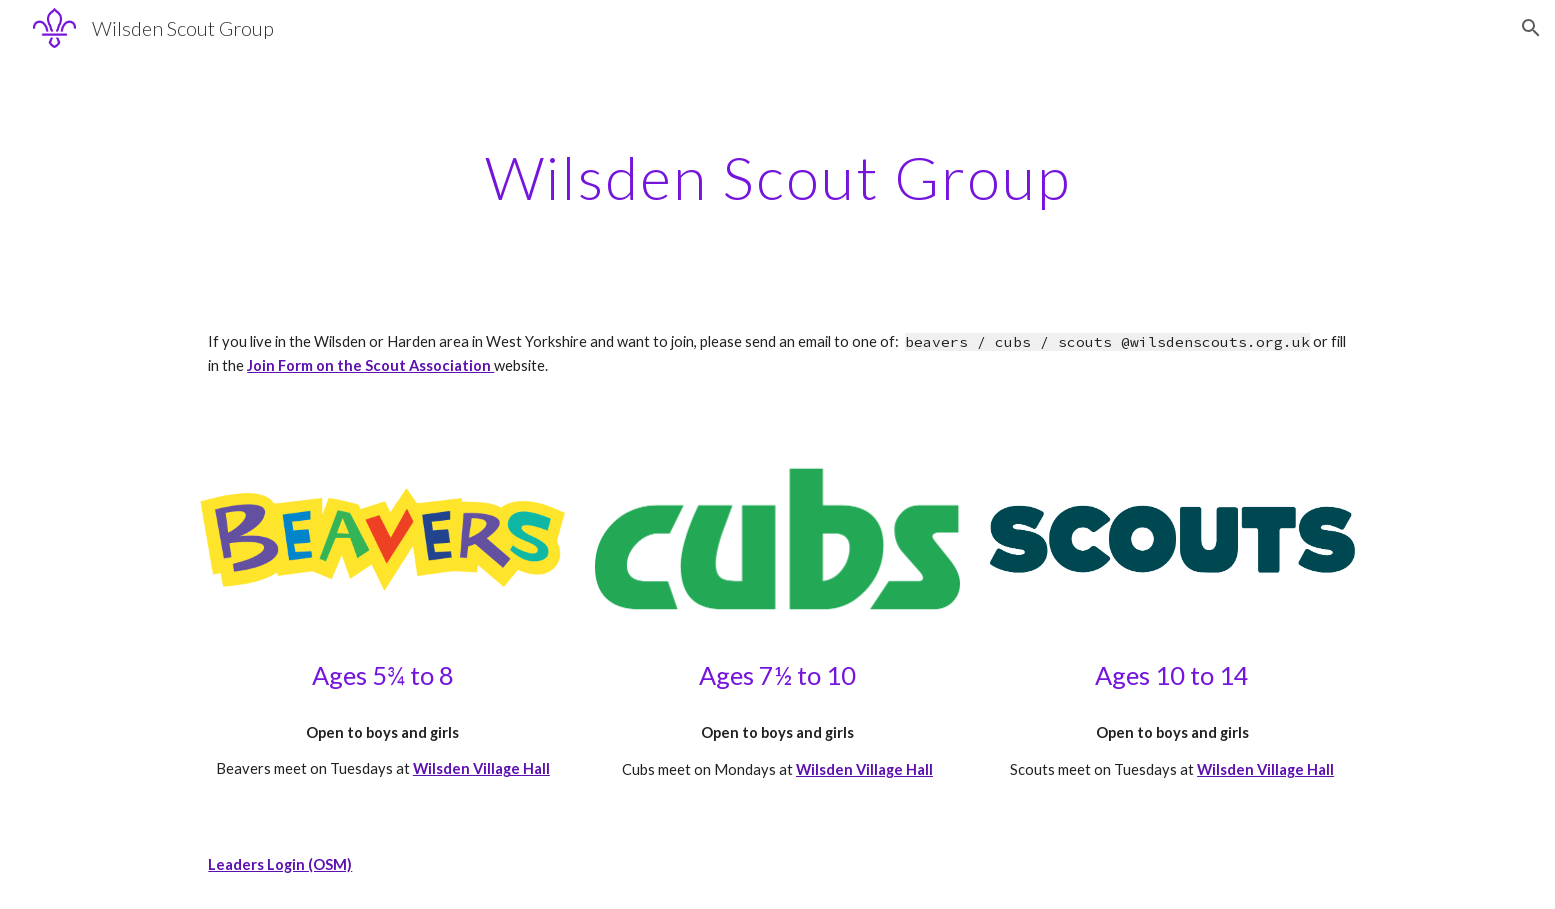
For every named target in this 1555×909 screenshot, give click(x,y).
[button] (1531, 28)
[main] (777, 177)
